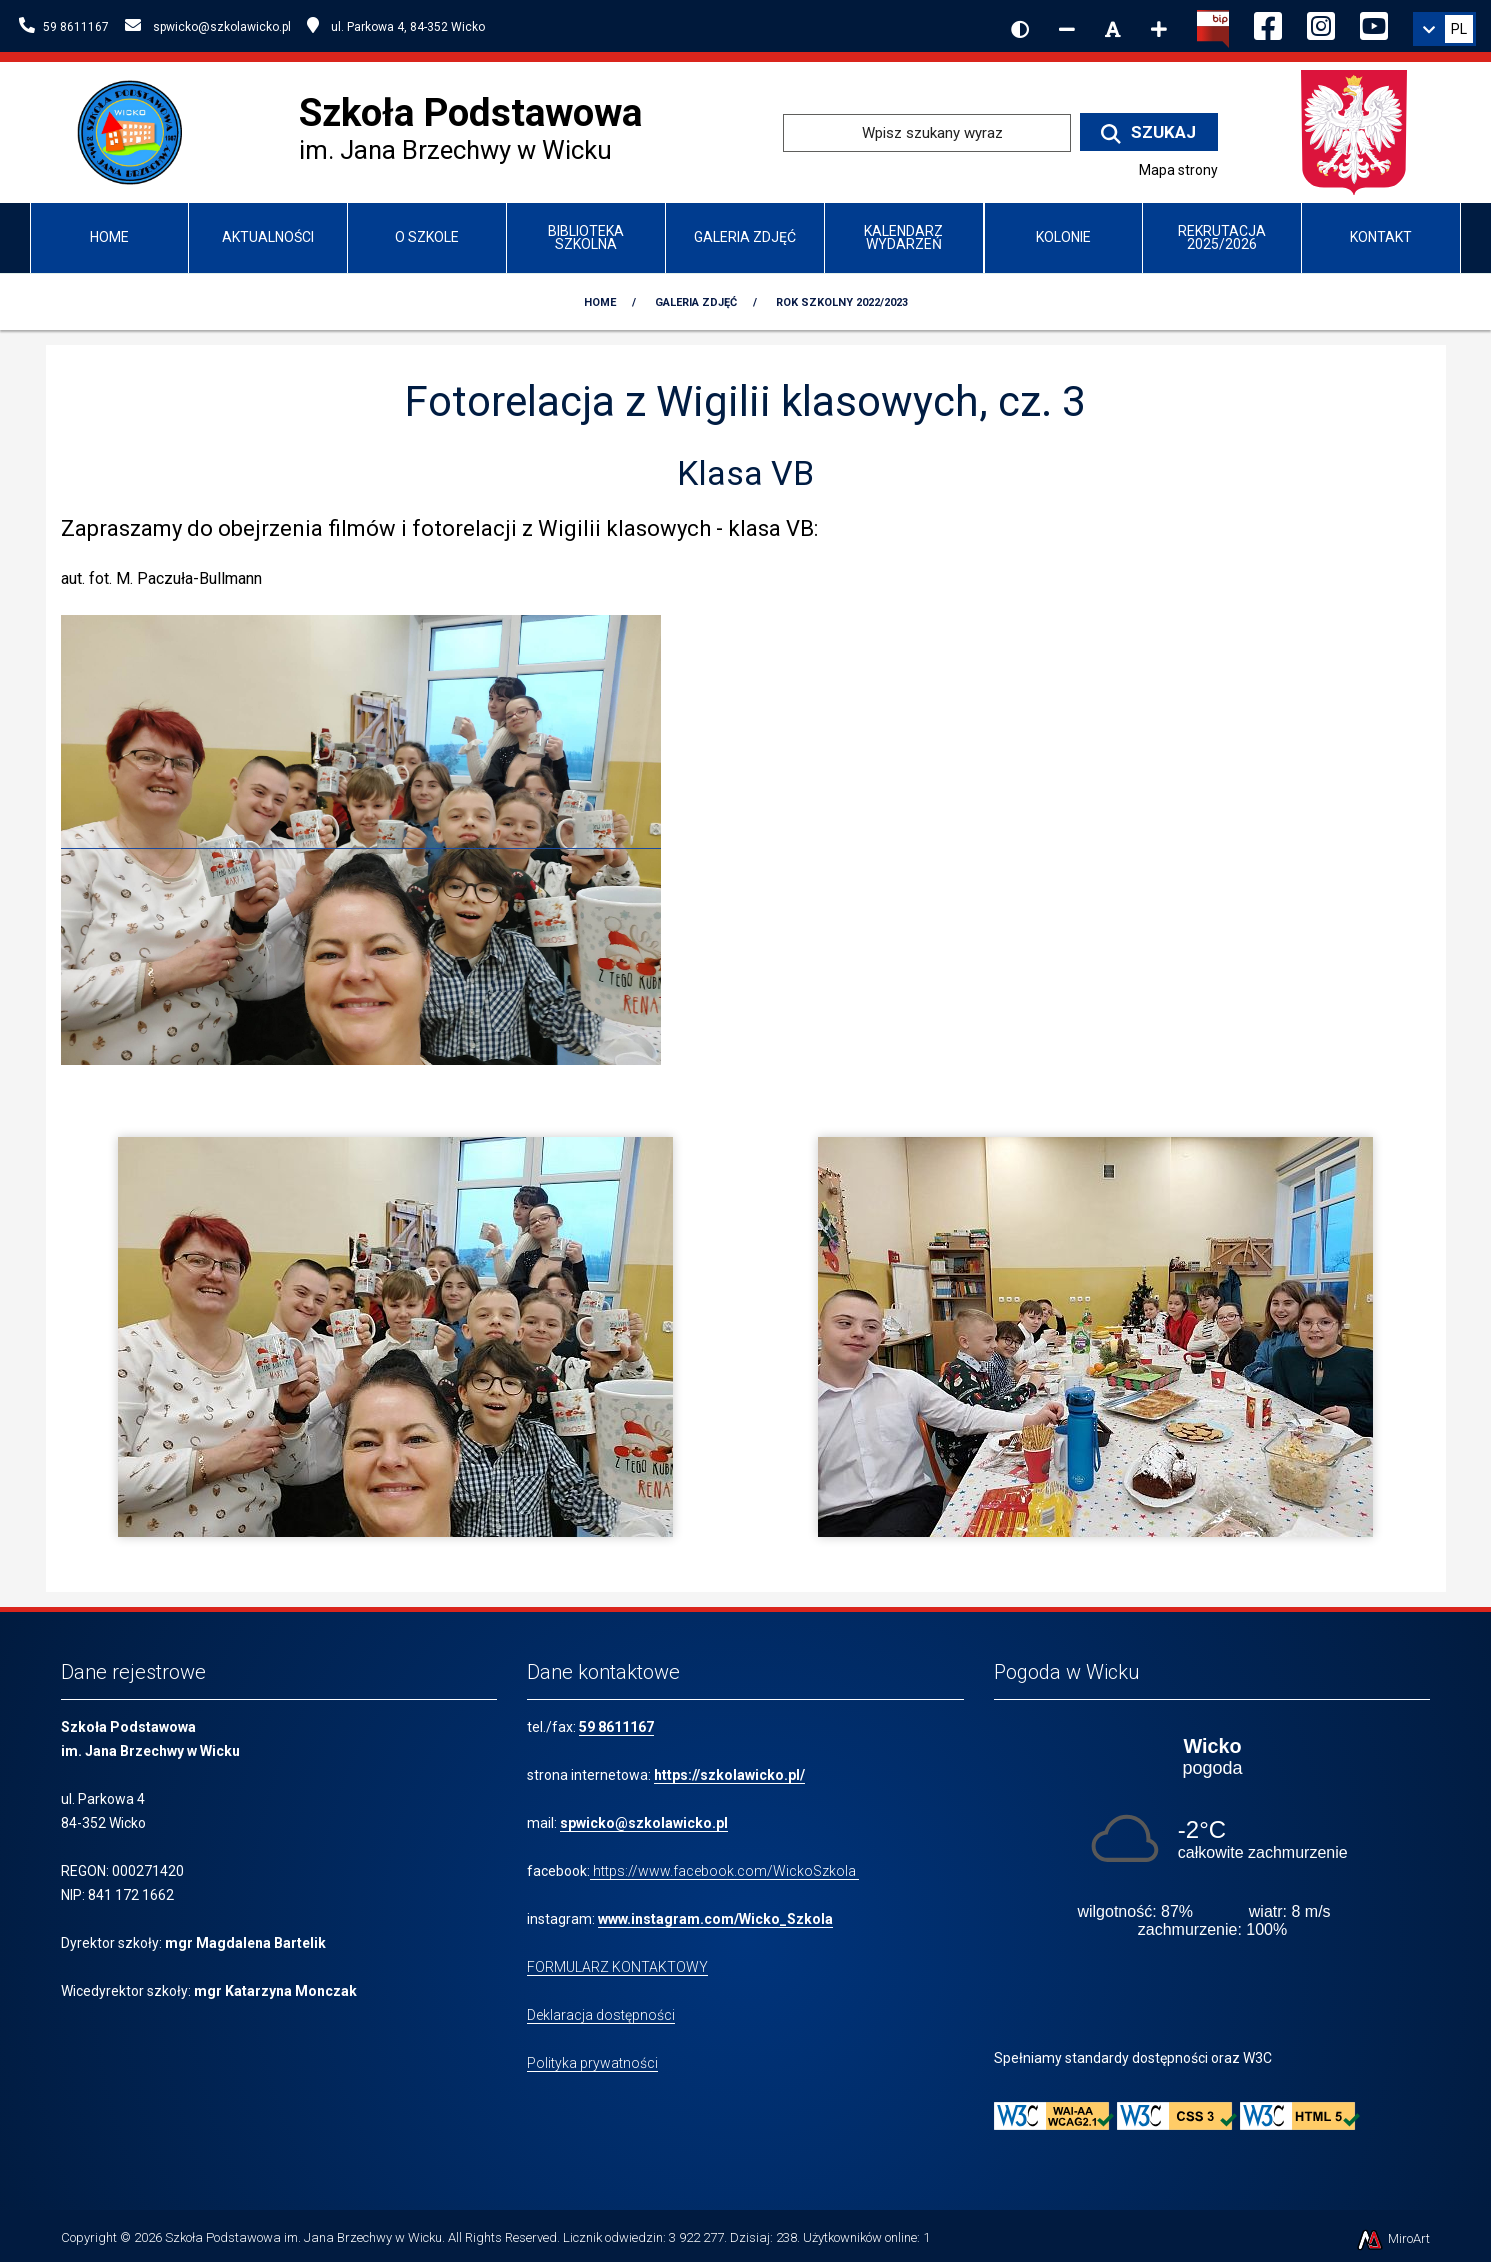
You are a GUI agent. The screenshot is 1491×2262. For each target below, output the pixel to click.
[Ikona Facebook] (1268, 23)
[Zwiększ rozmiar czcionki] (1159, 29)
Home (109, 237)
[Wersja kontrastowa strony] (1020, 29)
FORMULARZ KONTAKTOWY (617, 1967)
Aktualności (268, 237)
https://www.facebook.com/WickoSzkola (724, 1871)
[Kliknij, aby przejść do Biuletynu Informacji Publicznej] (1213, 27)
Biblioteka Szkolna (586, 237)
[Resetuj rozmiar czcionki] (1113, 29)
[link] (1444, 29)
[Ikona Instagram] (1321, 23)
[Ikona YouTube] (1374, 23)
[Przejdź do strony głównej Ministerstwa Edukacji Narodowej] (1354, 131)
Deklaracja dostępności (601, 2015)
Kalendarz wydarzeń (903, 237)
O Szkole (427, 237)
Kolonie (1063, 237)
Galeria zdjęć (745, 237)
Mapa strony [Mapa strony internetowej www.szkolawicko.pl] (1178, 170)
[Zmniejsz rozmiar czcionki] (1067, 29)
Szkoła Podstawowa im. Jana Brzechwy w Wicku (303, 2237)
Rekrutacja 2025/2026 (1222, 237)
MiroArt (1392, 2238)
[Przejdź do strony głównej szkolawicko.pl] (137, 131)
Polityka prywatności (592, 2063)
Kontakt (1381, 237)
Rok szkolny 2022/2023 (842, 302)
